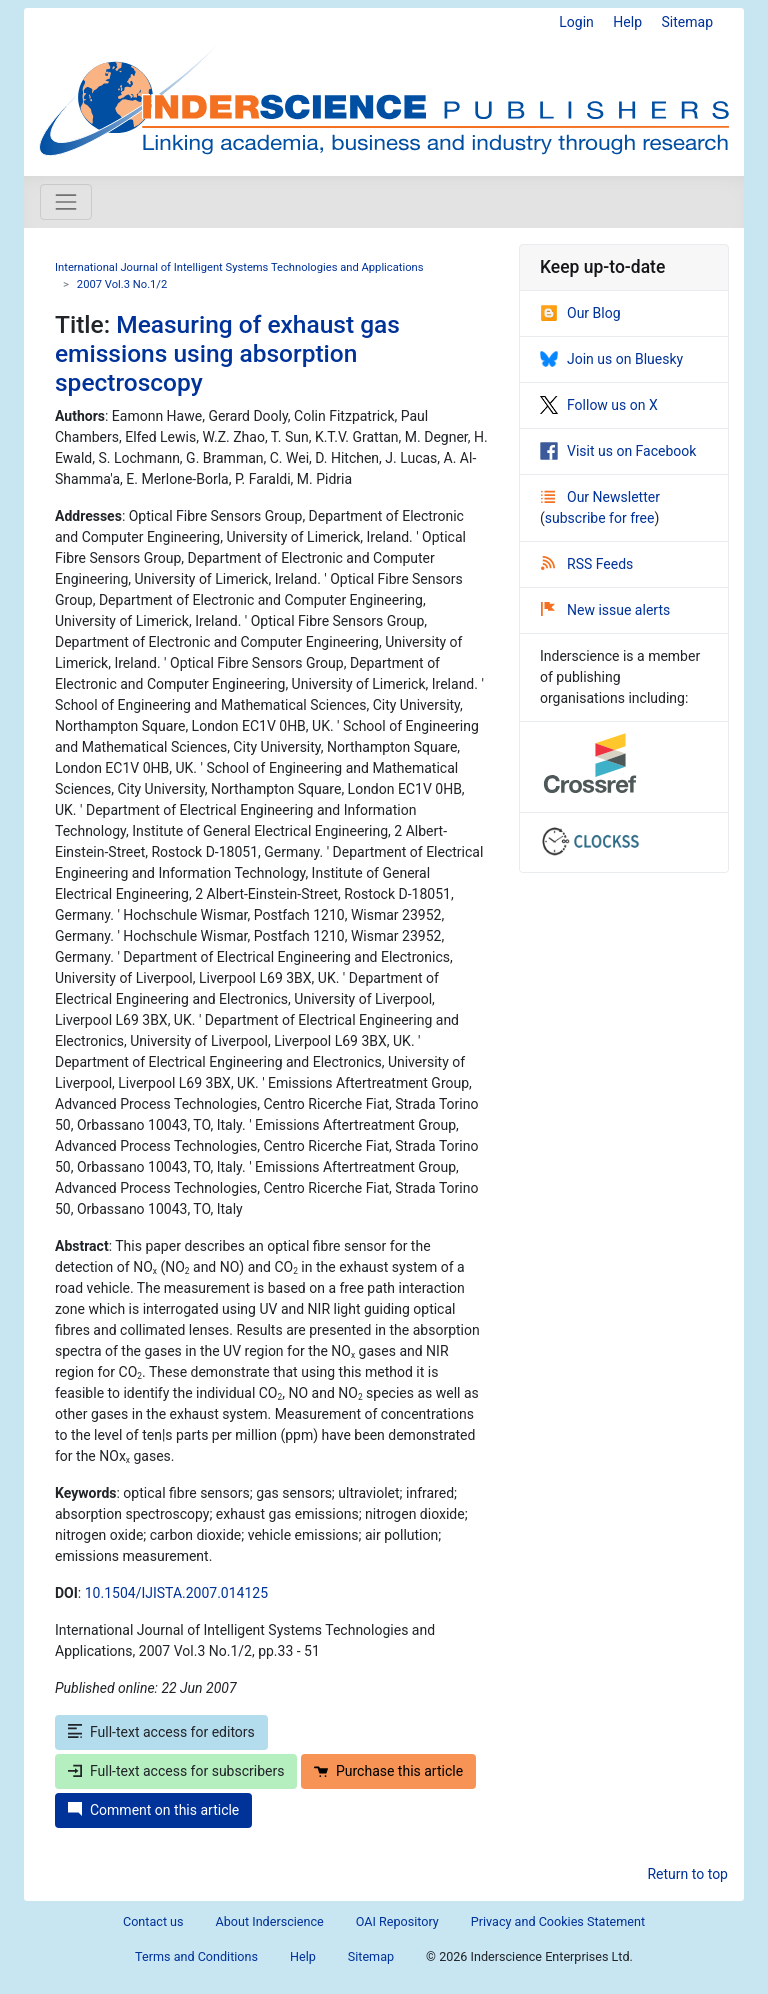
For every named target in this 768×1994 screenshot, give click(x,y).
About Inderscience (270, 1921)
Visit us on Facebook (618, 451)
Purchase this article (388, 1771)
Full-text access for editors (161, 1732)
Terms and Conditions (196, 1956)
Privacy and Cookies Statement (558, 1921)
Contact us (153, 1921)
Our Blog (580, 313)
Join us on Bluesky (611, 359)
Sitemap (687, 22)
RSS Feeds (587, 564)
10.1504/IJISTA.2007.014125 (176, 1593)
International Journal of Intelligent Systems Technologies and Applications (239, 267)
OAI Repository (397, 1921)
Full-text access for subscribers (176, 1771)
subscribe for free (600, 518)
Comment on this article (153, 1810)
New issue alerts (605, 610)
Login (576, 22)
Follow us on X (599, 405)
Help (627, 22)
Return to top (687, 1874)
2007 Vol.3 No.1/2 (122, 284)
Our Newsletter (600, 497)
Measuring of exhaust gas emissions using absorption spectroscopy (227, 354)
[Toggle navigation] (66, 202)
